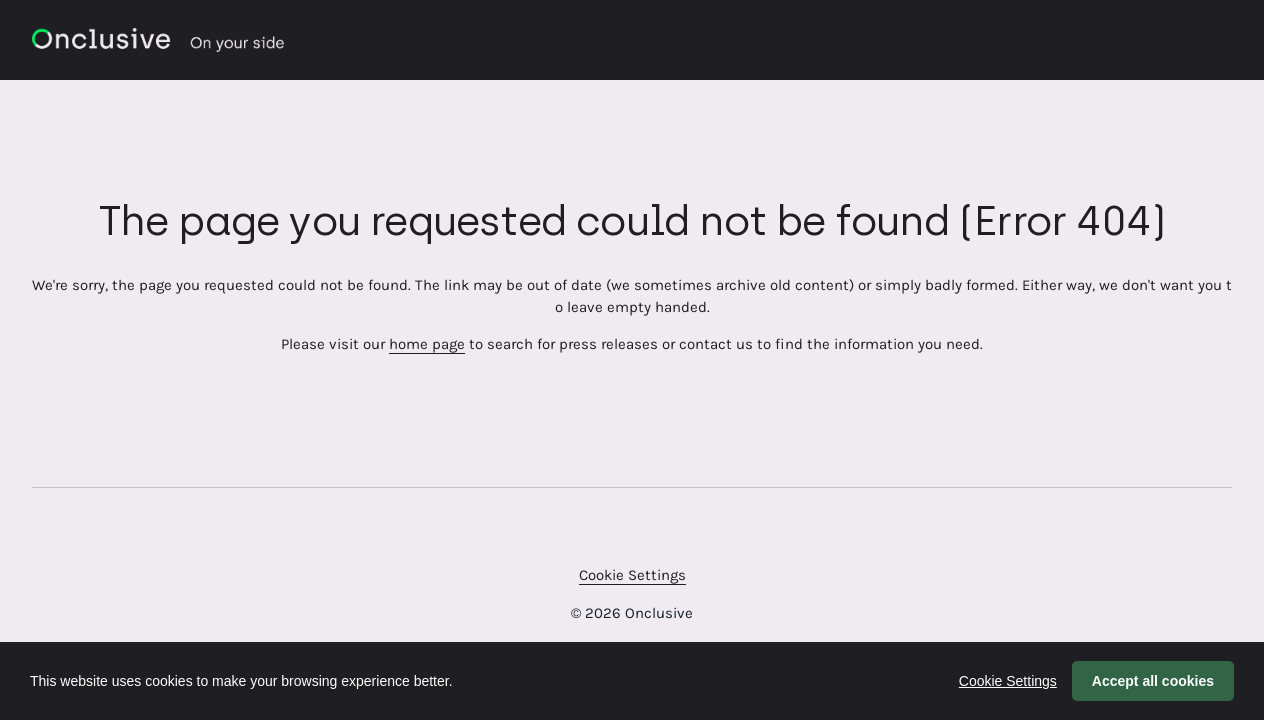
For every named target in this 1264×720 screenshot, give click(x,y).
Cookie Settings (632, 575)
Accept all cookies (1153, 681)
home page (427, 344)
